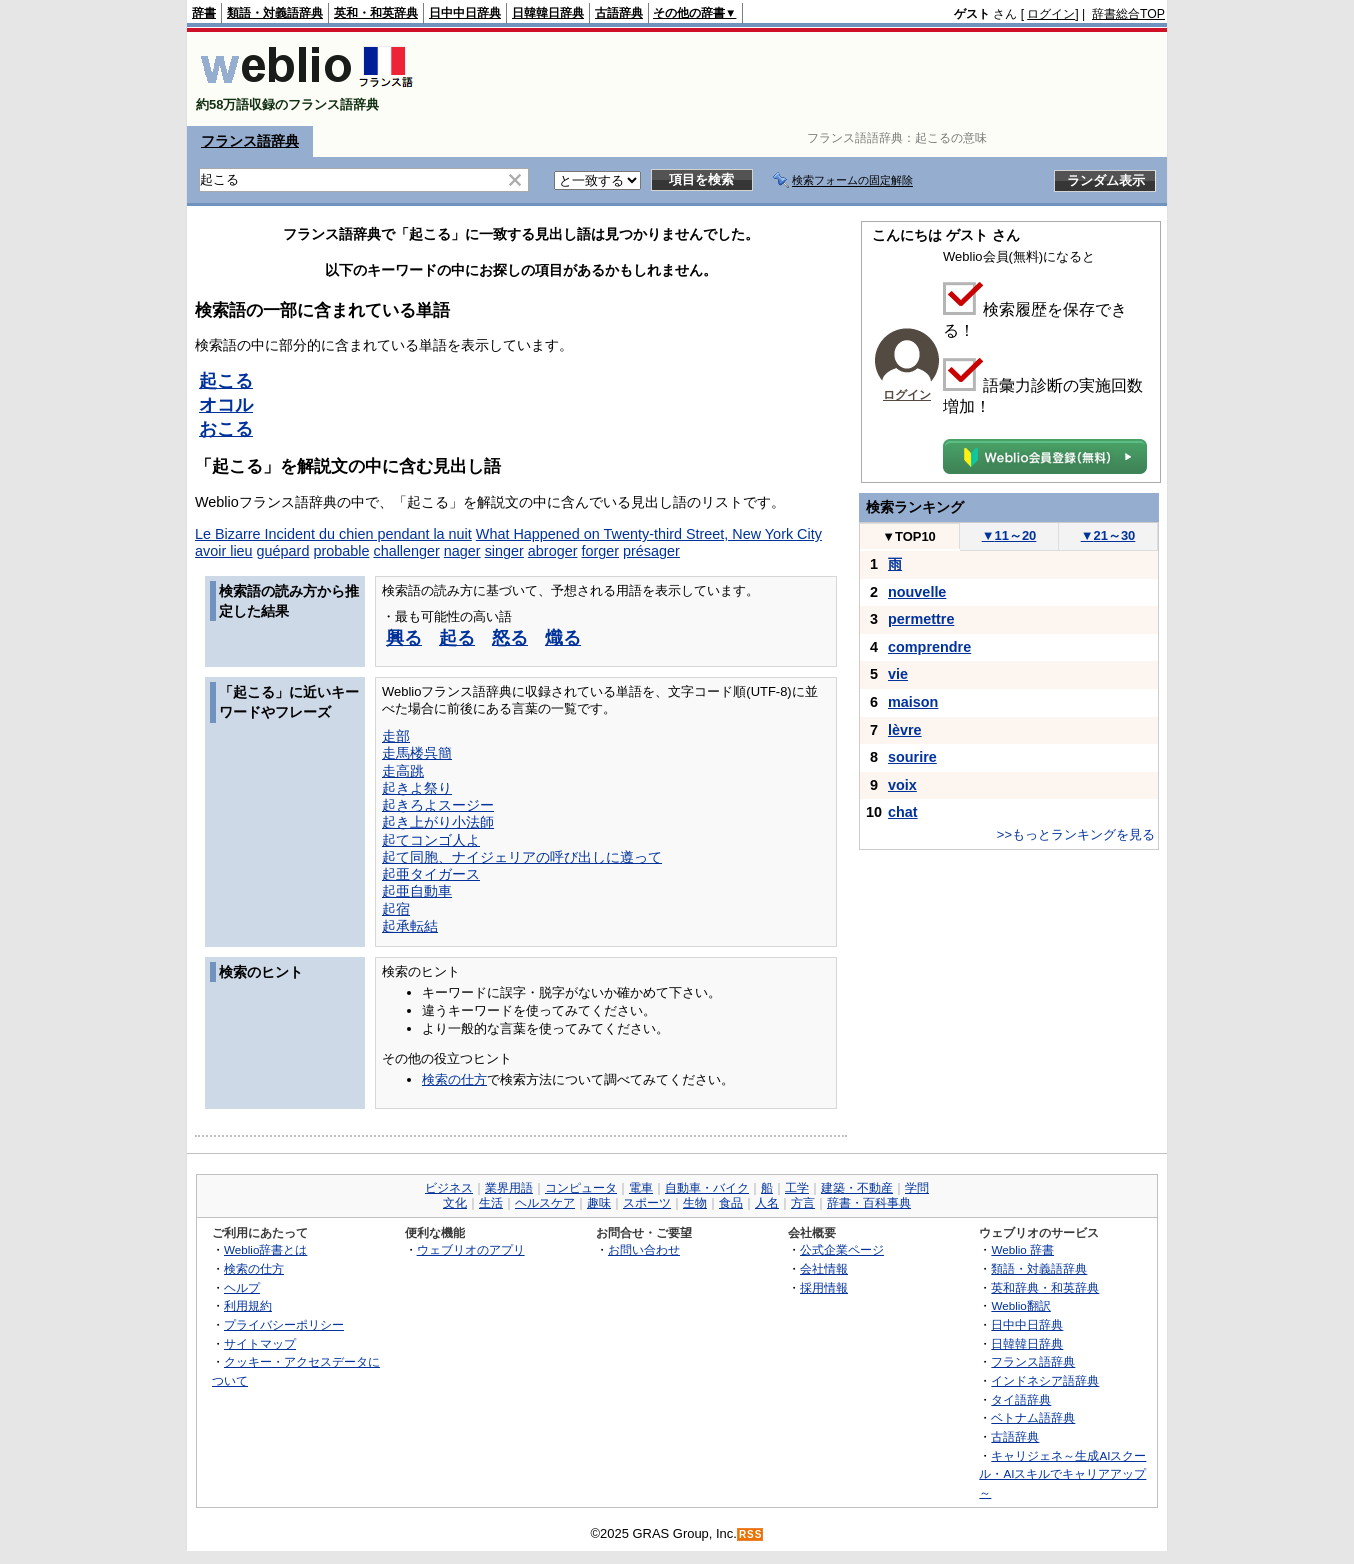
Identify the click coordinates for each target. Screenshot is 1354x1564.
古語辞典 (619, 13)
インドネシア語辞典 (1045, 1380)
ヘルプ (242, 1287)
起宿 (396, 909)
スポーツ (647, 1203)
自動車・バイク (707, 1188)
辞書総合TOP (1128, 14)
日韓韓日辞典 (548, 13)
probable (341, 551)
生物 (695, 1203)
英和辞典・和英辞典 (1045, 1287)
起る (457, 638)
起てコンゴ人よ (431, 840)
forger (600, 551)
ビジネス (449, 1188)
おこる (226, 429)
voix (902, 785)
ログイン (1051, 14)
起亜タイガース (431, 874)
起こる (226, 381)
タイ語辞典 (1021, 1399)
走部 (396, 736)
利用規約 (248, 1305)
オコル (226, 405)
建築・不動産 (857, 1188)
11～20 (1009, 535)
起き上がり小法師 (438, 822)
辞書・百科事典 (869, 1203)
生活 (491, 1203)
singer (504, 551)
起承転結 (410, 926)
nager (462, 551)
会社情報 (824, 1268)
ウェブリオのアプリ (471, 1249)
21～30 (1108, 535)
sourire (912, 757)
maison (913, 702)
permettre (921, 619)
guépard (283, 551)
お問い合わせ (644, 1249)
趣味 (599, 1203)
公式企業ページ (842, 1249)
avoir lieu (224, 551)
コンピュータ (581, 1188)
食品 (731, 1203)
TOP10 (909, 536)
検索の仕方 (454, 1079)
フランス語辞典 (250, 141)
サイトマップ (260, 1343)
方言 (803, 1203)
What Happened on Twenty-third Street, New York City (649, 534)
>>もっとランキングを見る (1076, 834)
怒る (510, 638)
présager (651, 551)
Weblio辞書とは (265, 1249)
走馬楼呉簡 (417, 753)
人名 (767, 1203)
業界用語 (509, 1188)
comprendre (929, 647)
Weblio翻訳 (1020, 1305)
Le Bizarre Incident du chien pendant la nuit (333, 534)
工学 (797, 1188)
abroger (553, 551)
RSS (751, 1534)
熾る (563, 638)
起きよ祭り (417, 788)
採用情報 (824, 1287)
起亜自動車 (417, 891)
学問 (917, 1188)
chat (903, 812)
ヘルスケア (545, 1203)
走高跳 (403, 771)
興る (404, 638)
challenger (406, 551)
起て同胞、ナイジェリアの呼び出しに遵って (522, 857)
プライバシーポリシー (284, 1324)
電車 (641, 1188)
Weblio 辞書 (1022, 1249)
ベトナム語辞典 (1033, 1417)
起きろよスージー (438, 805)
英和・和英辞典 (376, 13)
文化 (455, 1203)
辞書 (204, 13)
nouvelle (917, 592)
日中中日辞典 (465, 13)
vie (898, 674)
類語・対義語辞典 (275, 13)
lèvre (905, 730)
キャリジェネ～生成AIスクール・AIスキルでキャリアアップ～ (1062, 1474)
